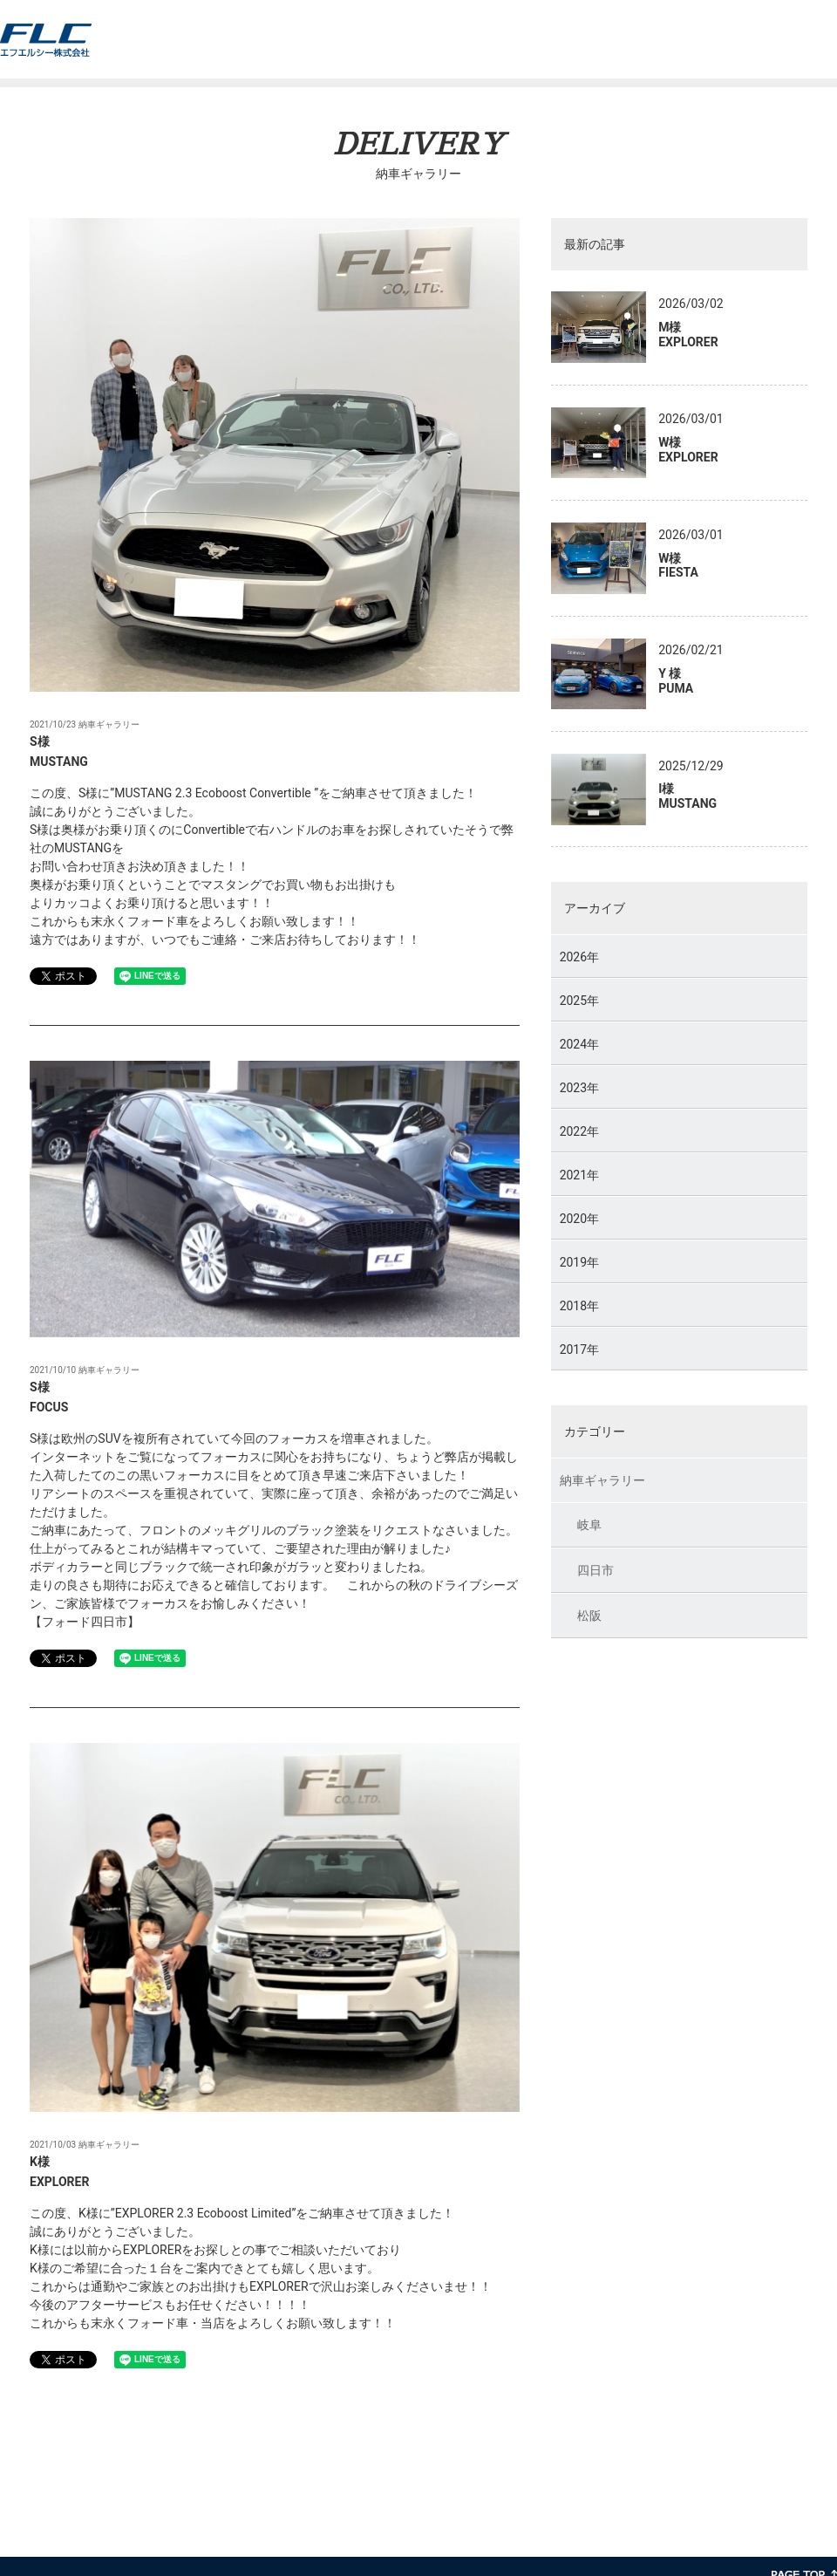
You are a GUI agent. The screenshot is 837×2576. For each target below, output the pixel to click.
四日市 (595, 1572)
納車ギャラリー (602, 1482)
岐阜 (589, 1527)
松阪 (589, 1617)
